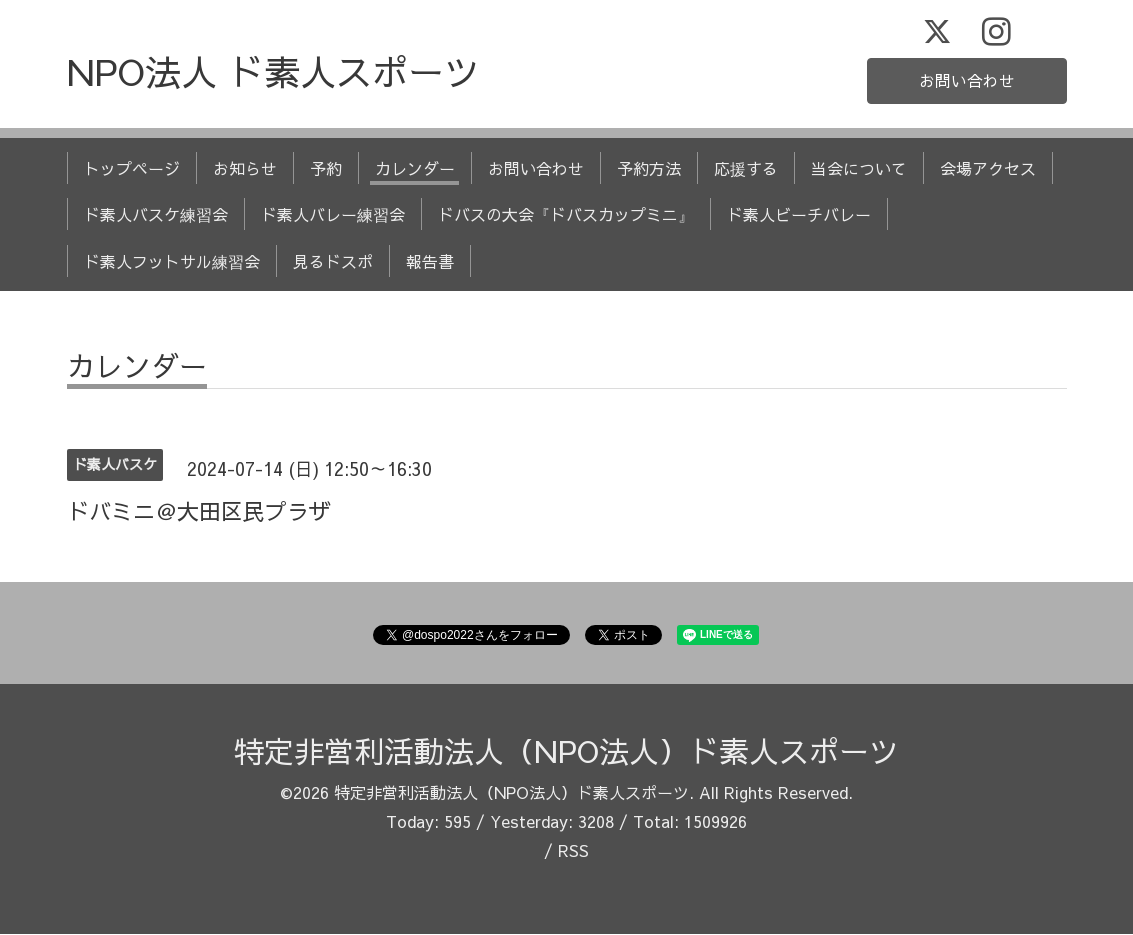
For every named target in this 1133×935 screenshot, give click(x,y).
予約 (326, 169)
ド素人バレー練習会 (333, 215)
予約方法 (649, 169)
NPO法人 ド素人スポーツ (273, 72)
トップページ (132, 169)
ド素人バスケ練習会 (156, 215)
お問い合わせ (967, 81)
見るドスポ (333, 262)
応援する (746, 169)
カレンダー (415, 169)
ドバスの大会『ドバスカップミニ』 (566, 215)
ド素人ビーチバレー (799, 215)
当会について (859, 169)
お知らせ (245, 169)
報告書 (430, 262)
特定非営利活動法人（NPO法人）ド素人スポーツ (566, 751)
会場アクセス (988, 169)
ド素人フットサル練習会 (172, 262)
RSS (573, 850)
